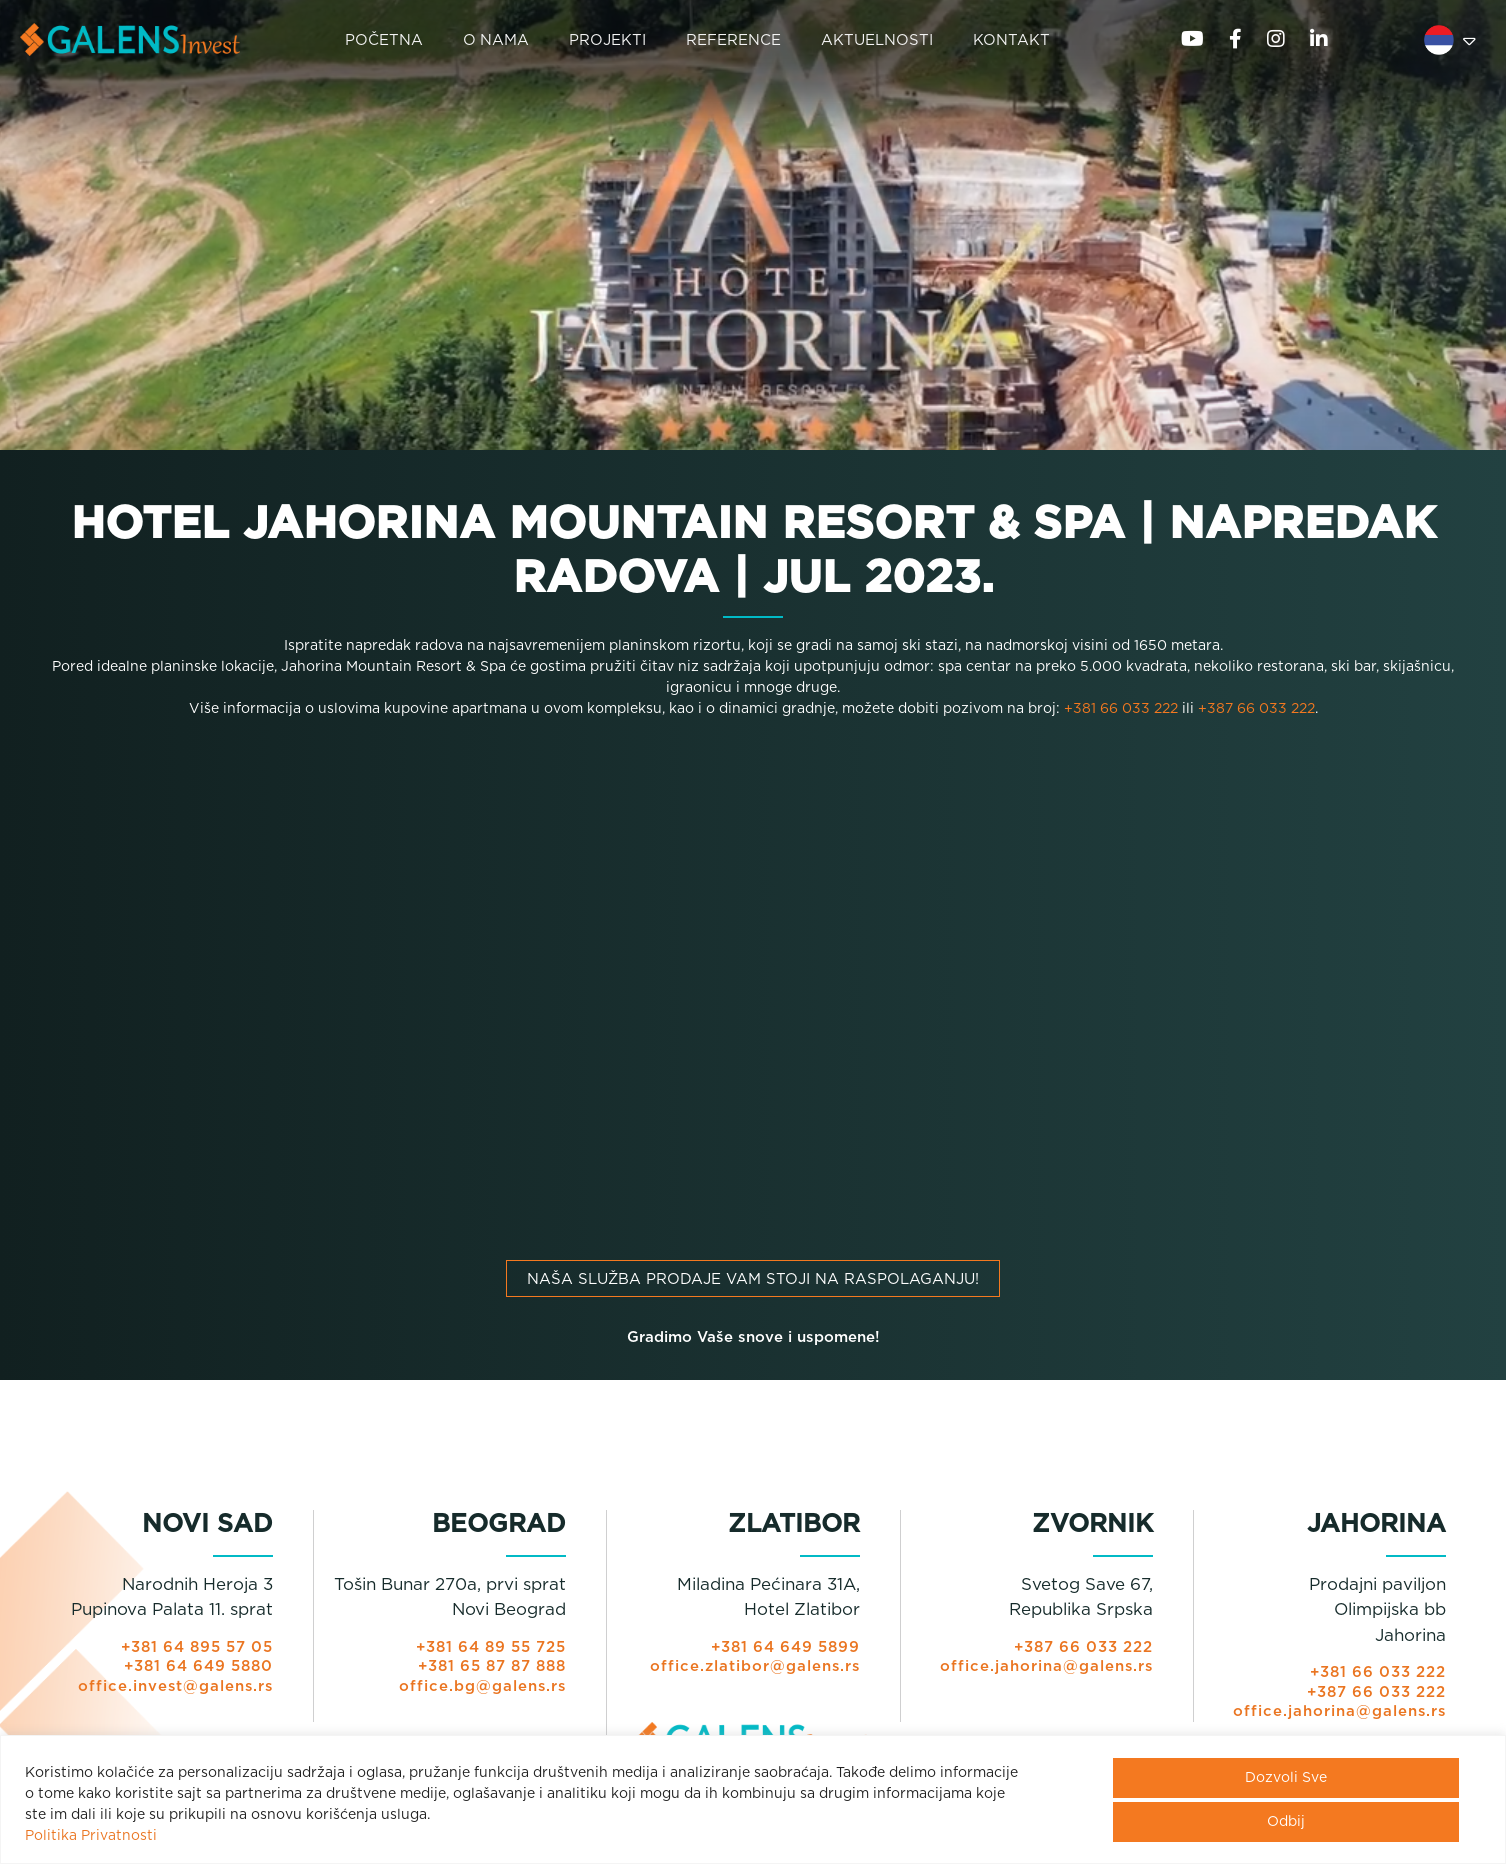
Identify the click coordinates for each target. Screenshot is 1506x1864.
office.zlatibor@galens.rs (754, 1668)
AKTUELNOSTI (878, 40)
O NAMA (496, 40)
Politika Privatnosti (91, 1836)
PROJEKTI (608, 40)
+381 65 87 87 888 (489, 1668)
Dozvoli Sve (1286, 1778)
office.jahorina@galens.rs (1045, 1668)
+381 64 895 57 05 (194, 1649)
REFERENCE (734, 40)
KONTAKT (1012, 40)
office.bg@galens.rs (481, 1688)
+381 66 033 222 (1121, 711)
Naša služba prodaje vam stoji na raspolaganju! (753, 1281)
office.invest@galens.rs (174, 1688)
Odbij (1286, 1822)
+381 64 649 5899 (783, 1649)
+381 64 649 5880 (196, 1668)
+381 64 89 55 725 (488, 1649)
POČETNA (384, 40)
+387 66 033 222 (1256, 711)
